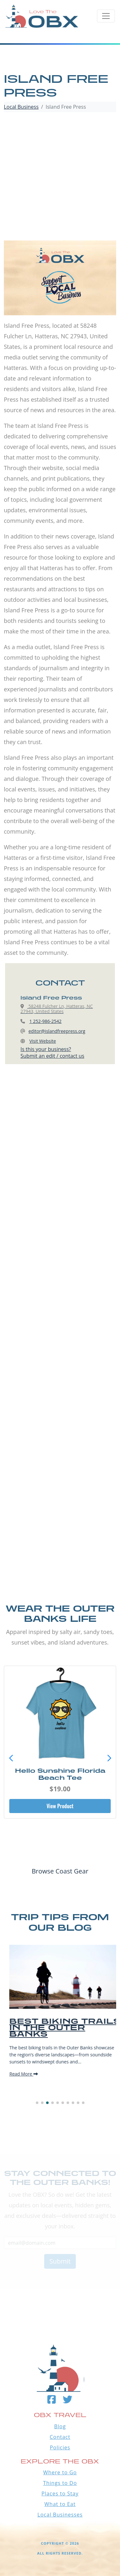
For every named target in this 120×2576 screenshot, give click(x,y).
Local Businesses (60, 2514)
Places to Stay (60, 2493)
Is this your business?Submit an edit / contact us (52, 1052)
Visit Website (42, 1041)
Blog (60, 2426)
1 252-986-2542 (45, 1021)
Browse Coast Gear (60, 1871)
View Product (59, 1806)
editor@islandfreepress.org (56, 1031)
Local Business (21, 106)
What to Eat (60, 2504)
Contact (60, 2436)
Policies (60, 2447)
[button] (109, 1758)
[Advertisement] (60, 177)
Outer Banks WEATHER (60, 2288)
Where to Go (60, 2472)
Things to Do (60, 2482)
